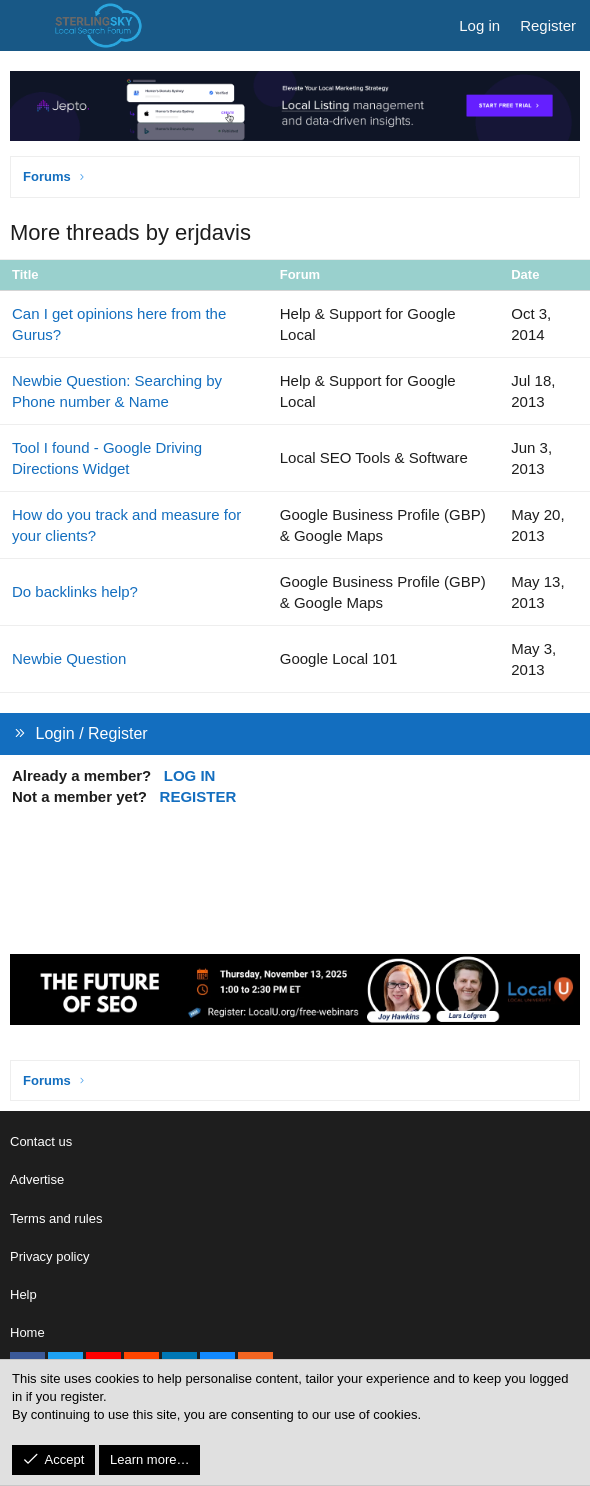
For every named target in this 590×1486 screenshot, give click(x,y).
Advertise (37, 1179)
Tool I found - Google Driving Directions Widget (107, 458)
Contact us (41, 1141)
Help (23, 1294)
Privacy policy (49, 1256)
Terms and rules (56, 1218)
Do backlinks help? (75, 591)
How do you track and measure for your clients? (126, 525)
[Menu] (26, 26)
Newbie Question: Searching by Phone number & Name (117, 391)
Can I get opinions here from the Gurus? (119, 324)
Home (27, 1332)
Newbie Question (69, 658)
